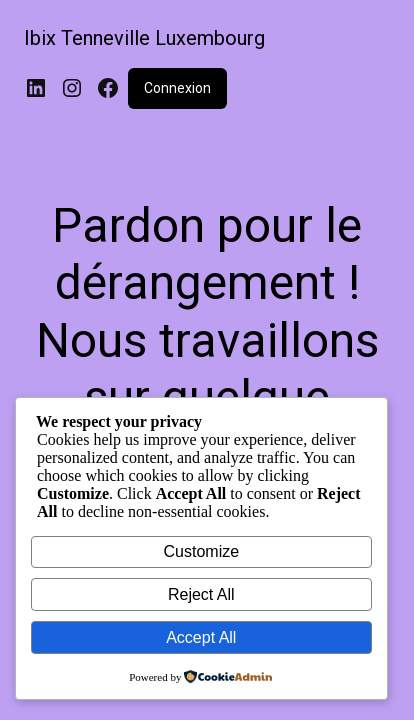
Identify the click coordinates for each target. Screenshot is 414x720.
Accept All (201, 637)
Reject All (201, 594)
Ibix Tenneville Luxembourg (144, 38)
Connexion (177, 88)
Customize (202, 551)
